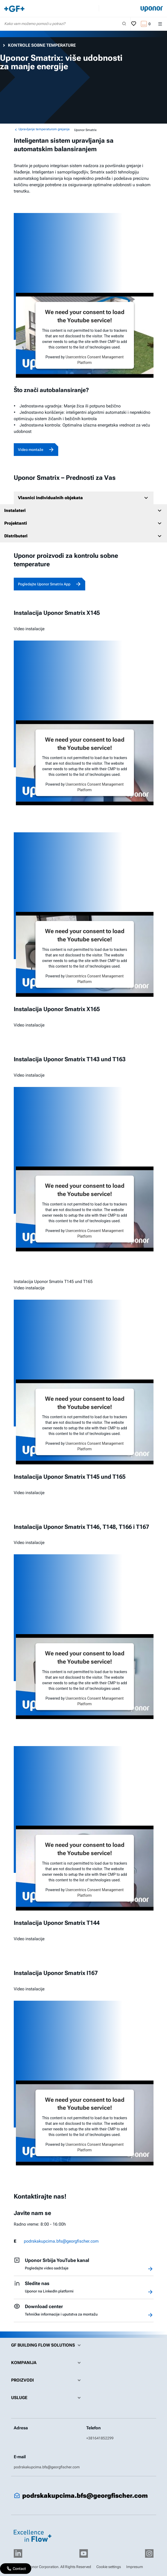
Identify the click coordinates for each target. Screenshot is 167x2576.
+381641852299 (100, 2438)
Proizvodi (47, 2380)
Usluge (47, 2398)
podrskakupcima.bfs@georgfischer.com (61, 2241)
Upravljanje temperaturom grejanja (42, 129)
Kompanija (47, 2363)
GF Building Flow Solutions (47, 2345)
